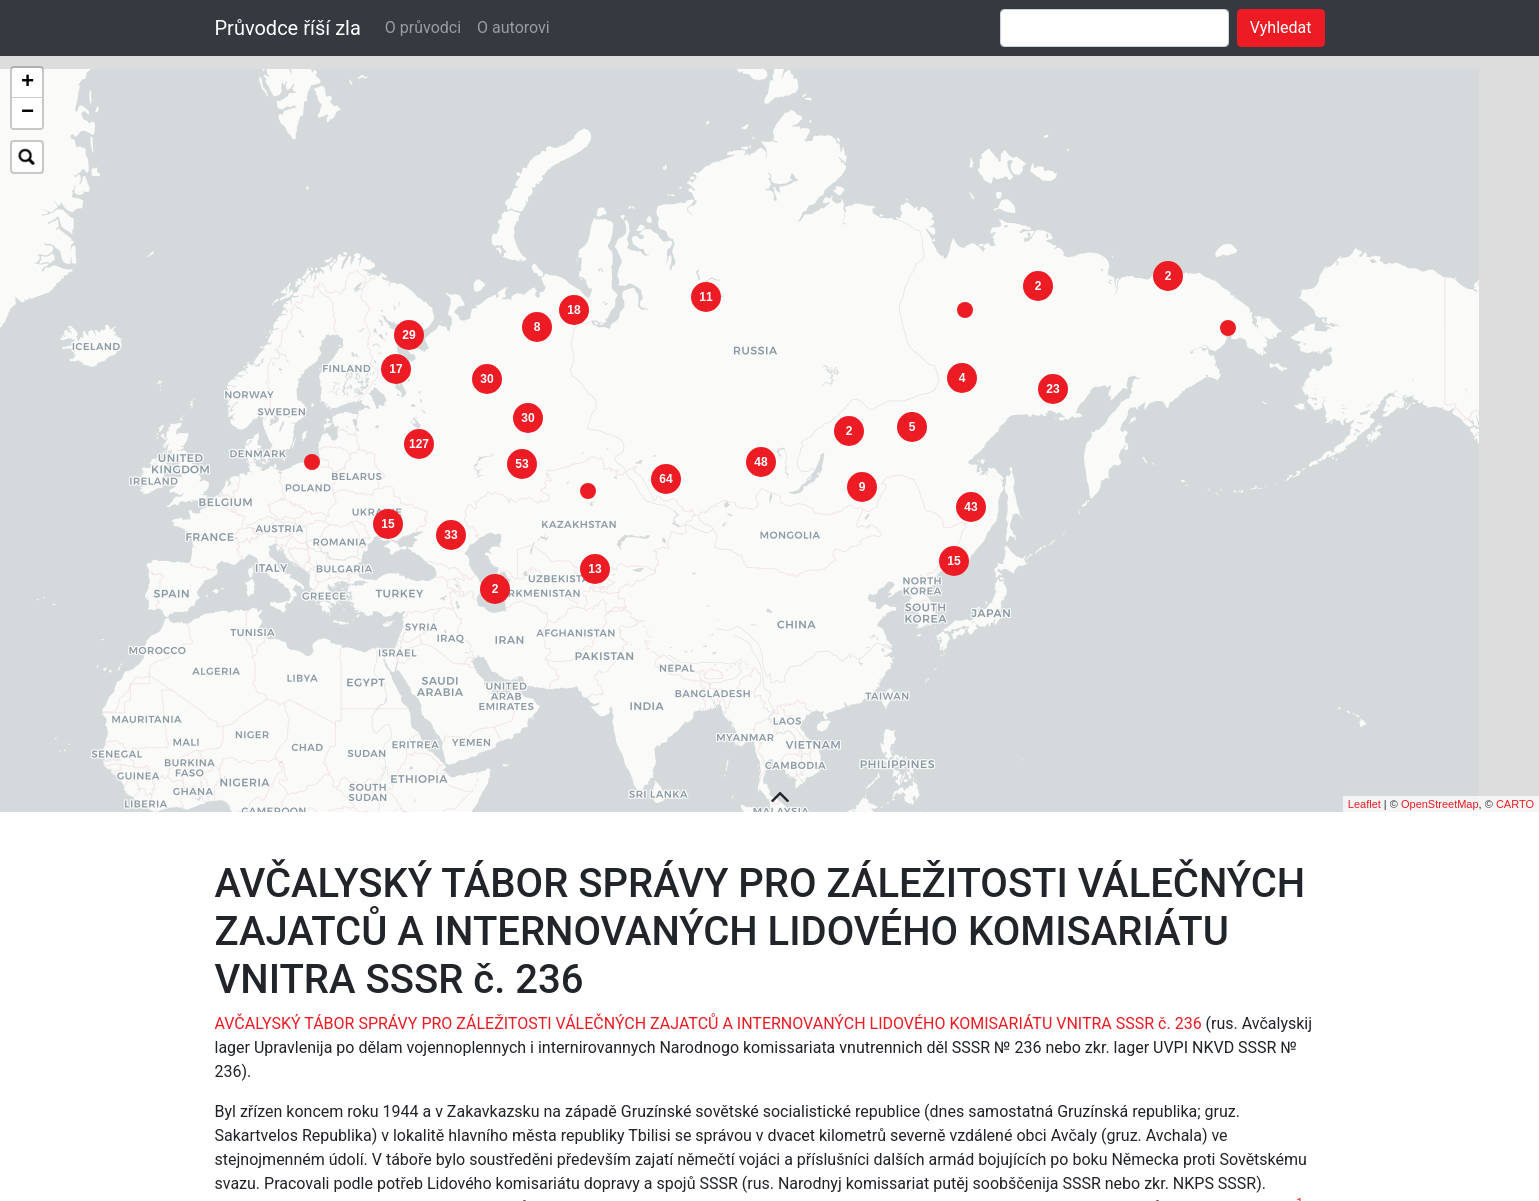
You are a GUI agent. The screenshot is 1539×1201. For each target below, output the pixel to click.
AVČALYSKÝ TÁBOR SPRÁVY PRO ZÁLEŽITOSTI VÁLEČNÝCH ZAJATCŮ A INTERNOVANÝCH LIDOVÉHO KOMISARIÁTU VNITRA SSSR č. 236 (708, 982)
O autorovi (513, 27)
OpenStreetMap (1440, 762)
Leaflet (1364, 762)
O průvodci (423, 27)
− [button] (27, 113)
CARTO (1515, 762)
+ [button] (27, 83)
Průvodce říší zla (288, 28)
